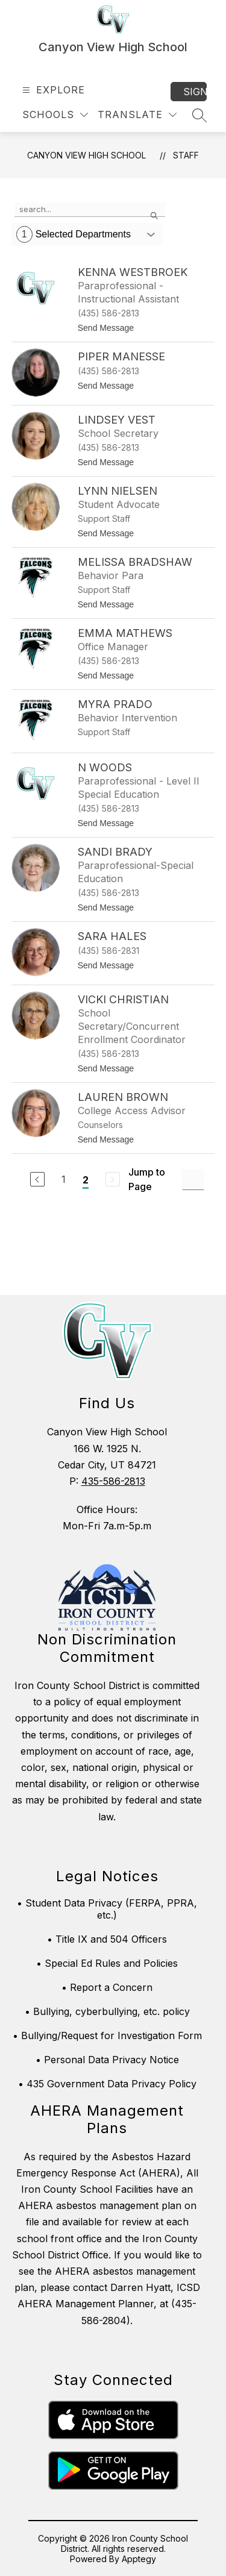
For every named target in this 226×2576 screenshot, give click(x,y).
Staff (186, 155)
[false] (89, 209)
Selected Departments (73, 234)
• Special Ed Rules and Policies (107, 1963)
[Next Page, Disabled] (112, 1179)
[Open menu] (52, 90)
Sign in (195, 92)
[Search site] (199, 115)
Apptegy (139, 2559)
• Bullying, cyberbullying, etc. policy (107, 2011)
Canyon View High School (86, 155)
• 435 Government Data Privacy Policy (107, 2084)
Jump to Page (146, 1179)
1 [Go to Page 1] (63, 1179)
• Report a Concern (106, 1987)
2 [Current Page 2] (86, 1180)
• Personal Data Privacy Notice (107, 2060)
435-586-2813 (113, 1481)
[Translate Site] (137, 114)
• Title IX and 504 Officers (107, 1939)
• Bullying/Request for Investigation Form (107, 2035)
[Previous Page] (37, 1179)
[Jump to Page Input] (193, 1179)
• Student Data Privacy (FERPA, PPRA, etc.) (107, 1909)
